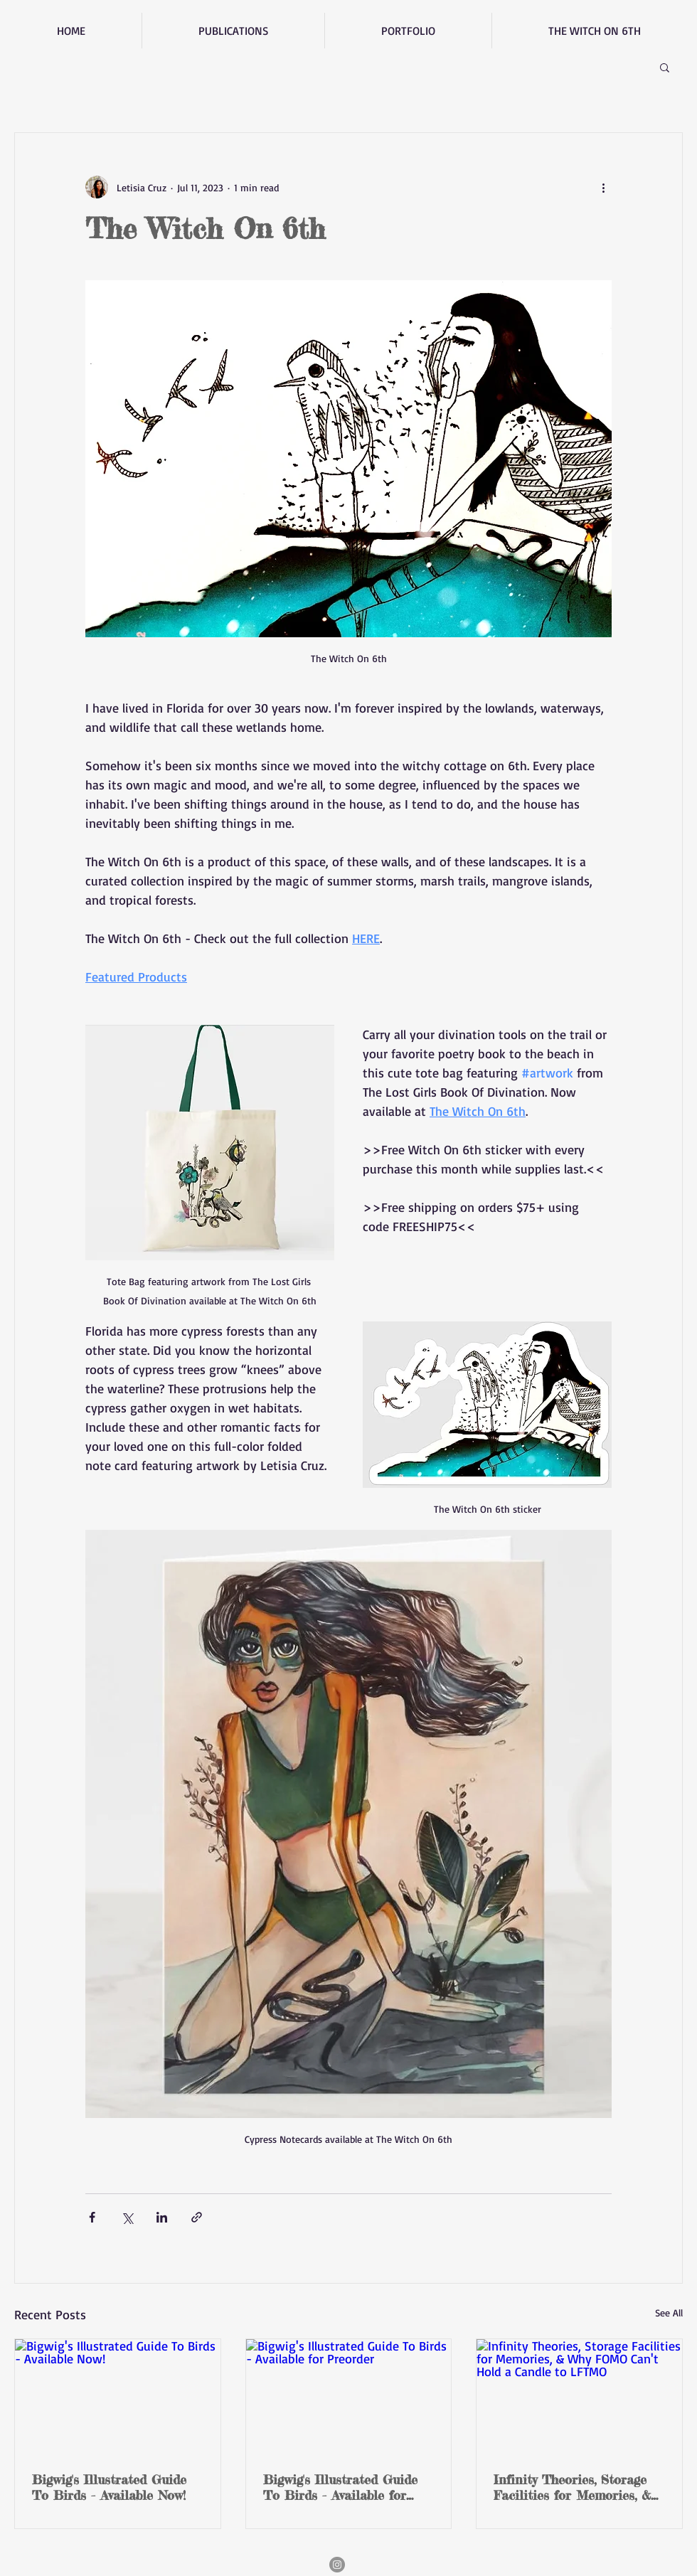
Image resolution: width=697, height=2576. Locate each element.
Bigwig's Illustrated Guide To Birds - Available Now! (109, 2487)
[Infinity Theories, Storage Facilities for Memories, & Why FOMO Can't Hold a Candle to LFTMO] (579, 2396)
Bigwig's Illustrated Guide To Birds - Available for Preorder (340, 2487)
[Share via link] (196, 2217)
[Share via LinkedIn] (162, 2217)
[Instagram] (337, 2564)
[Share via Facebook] (92, 2217)
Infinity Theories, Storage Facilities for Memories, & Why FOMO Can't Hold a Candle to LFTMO (572, 2487)
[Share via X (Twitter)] (127, 2217)
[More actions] (603, 187)
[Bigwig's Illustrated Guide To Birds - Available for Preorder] (349, 2396)
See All (669, 2312)
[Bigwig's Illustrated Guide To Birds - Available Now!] (117, 2396)
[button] (664, 67)
